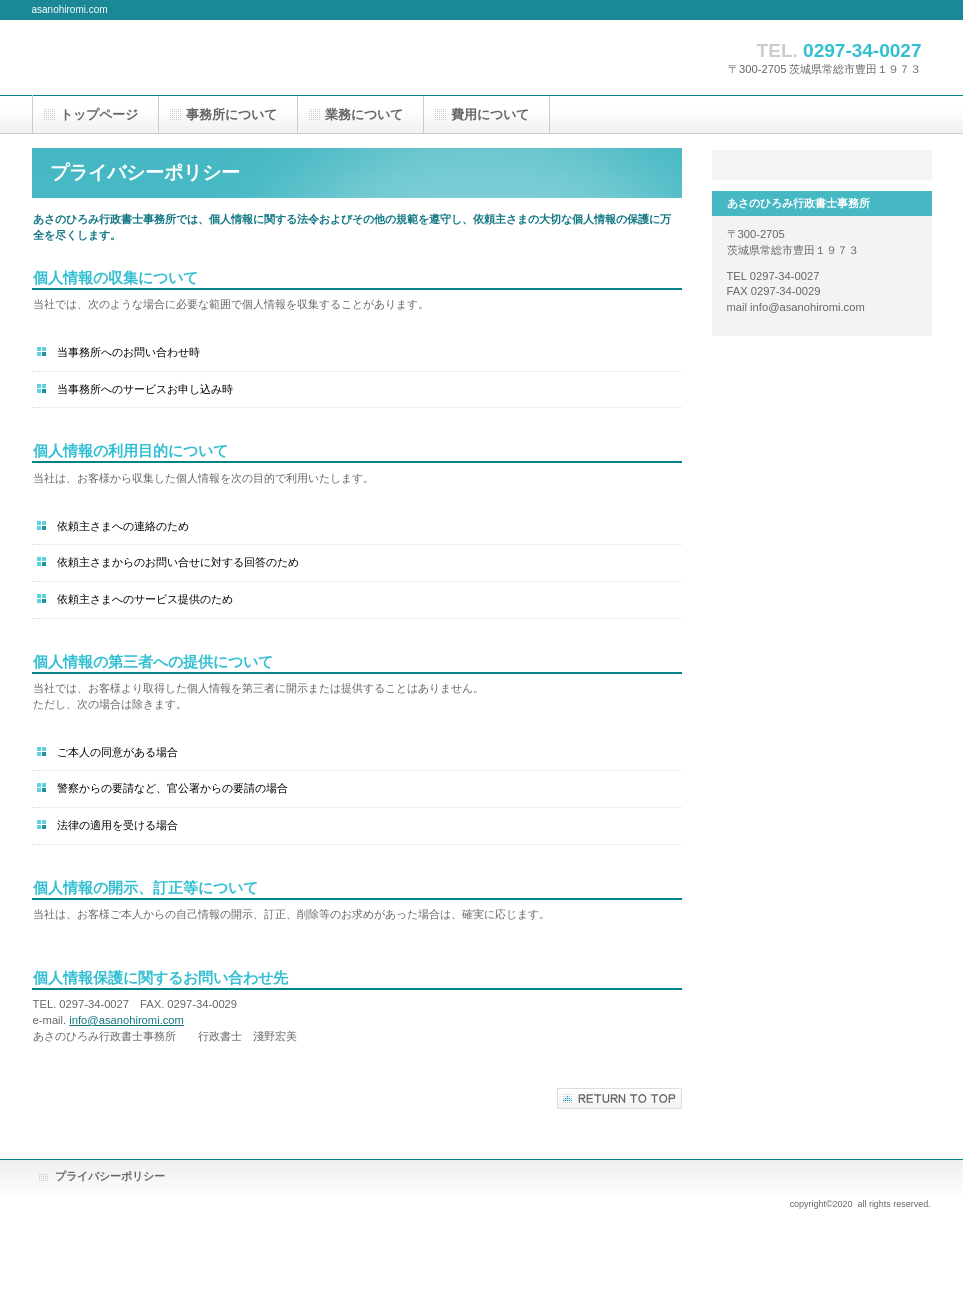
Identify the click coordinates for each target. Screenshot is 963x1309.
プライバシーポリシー (110, 1176)
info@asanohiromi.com (126, 1020)
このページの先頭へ (619, 1098)
